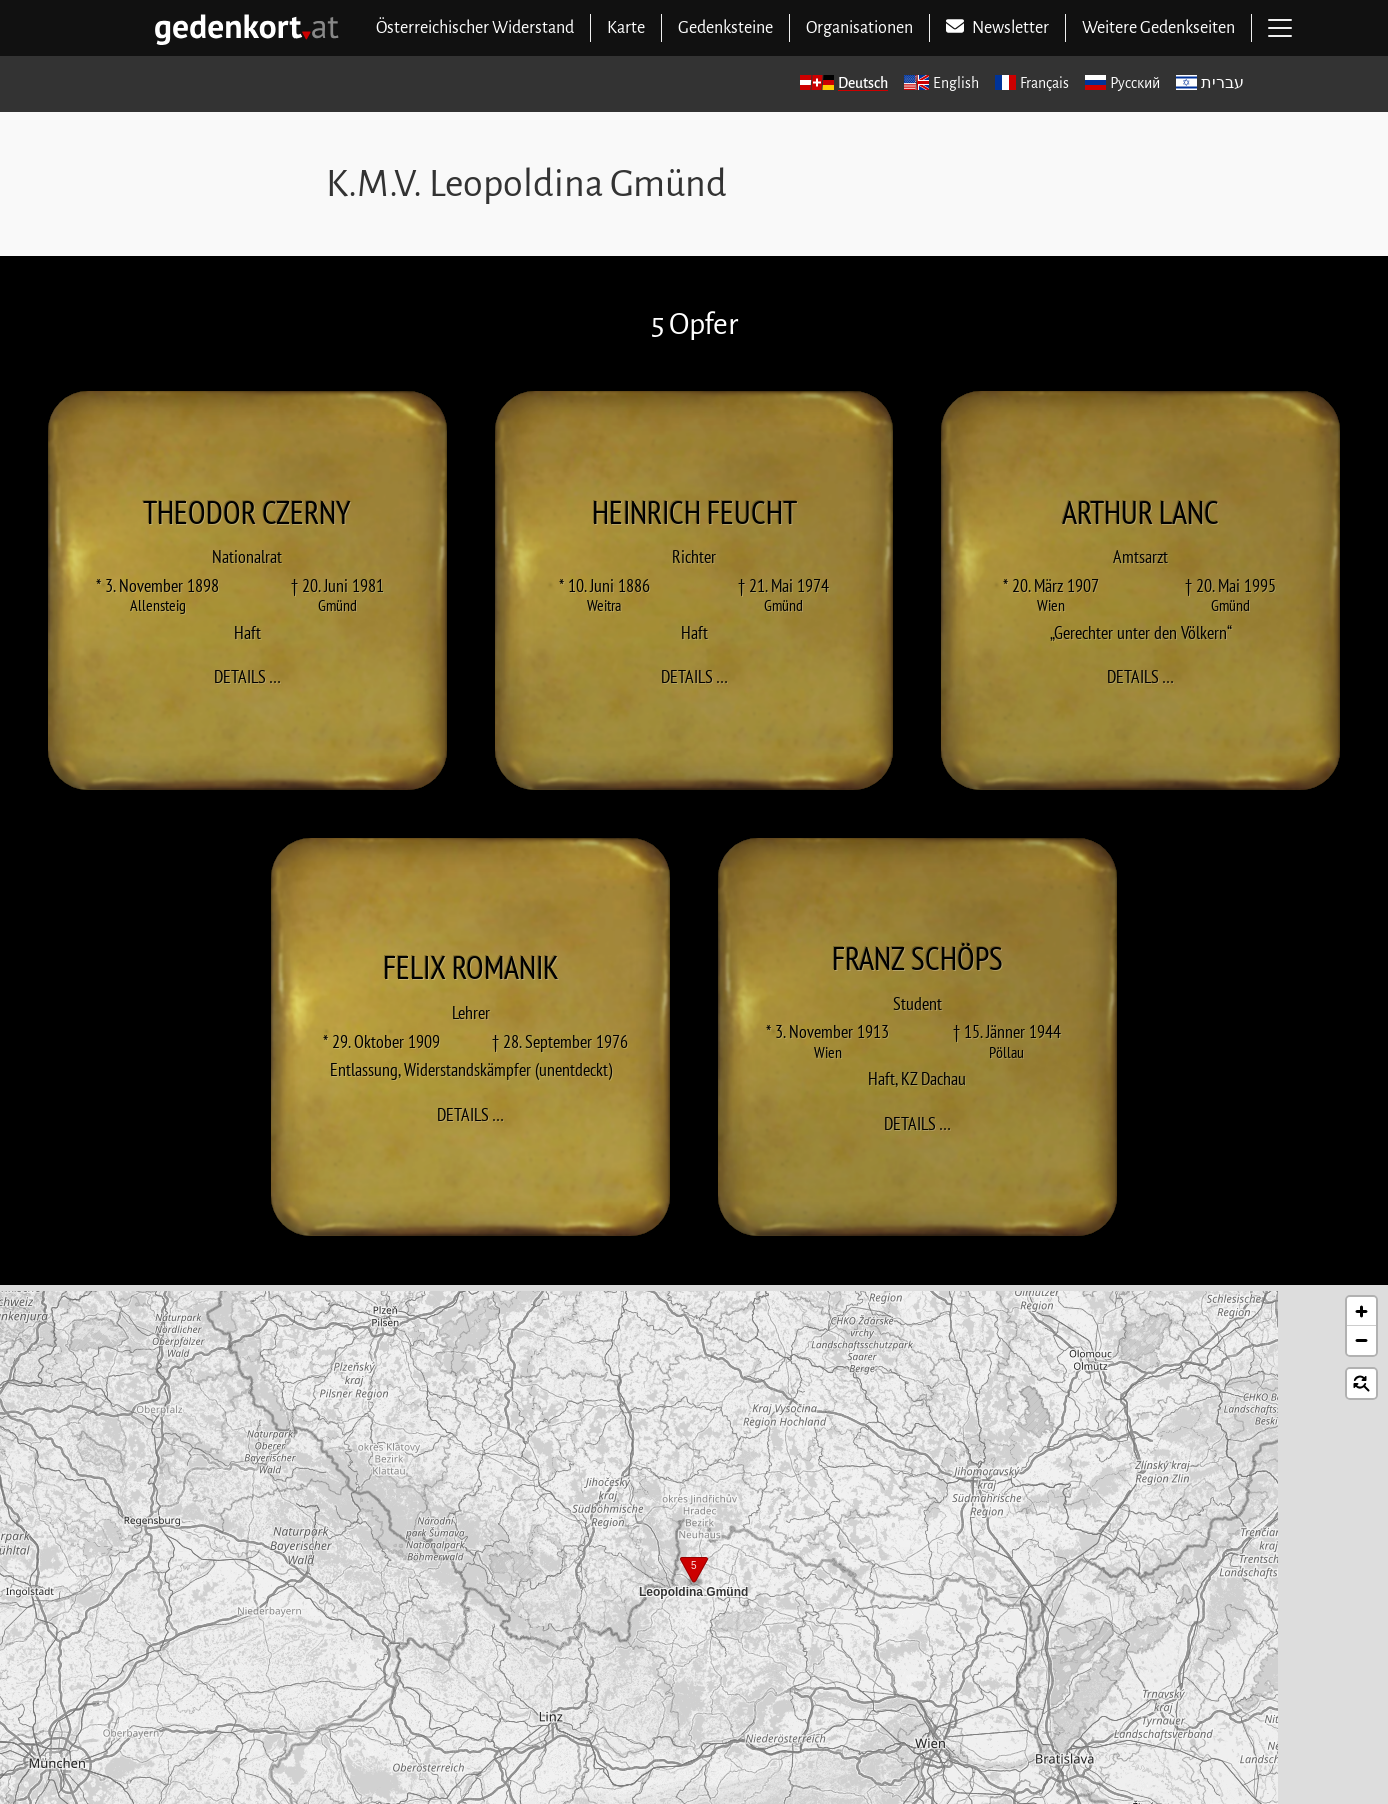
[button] (694, 1572)
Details (253, 676)
